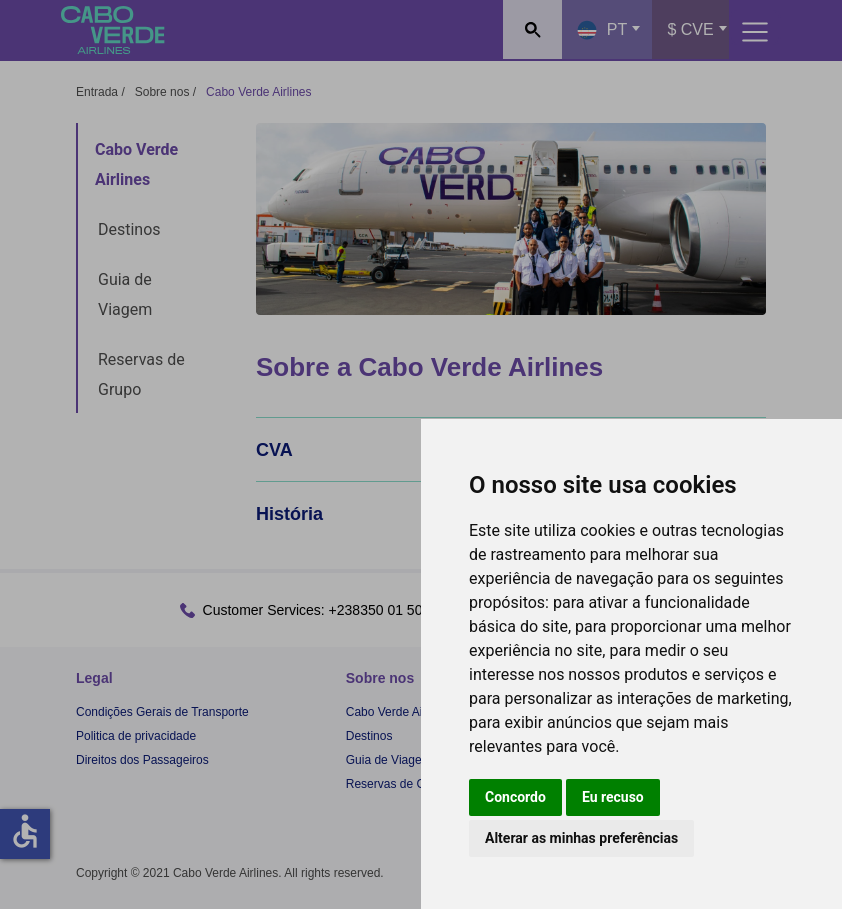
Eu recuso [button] (613, 797)
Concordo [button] (515, 797)
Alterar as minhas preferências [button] (581, 838)
